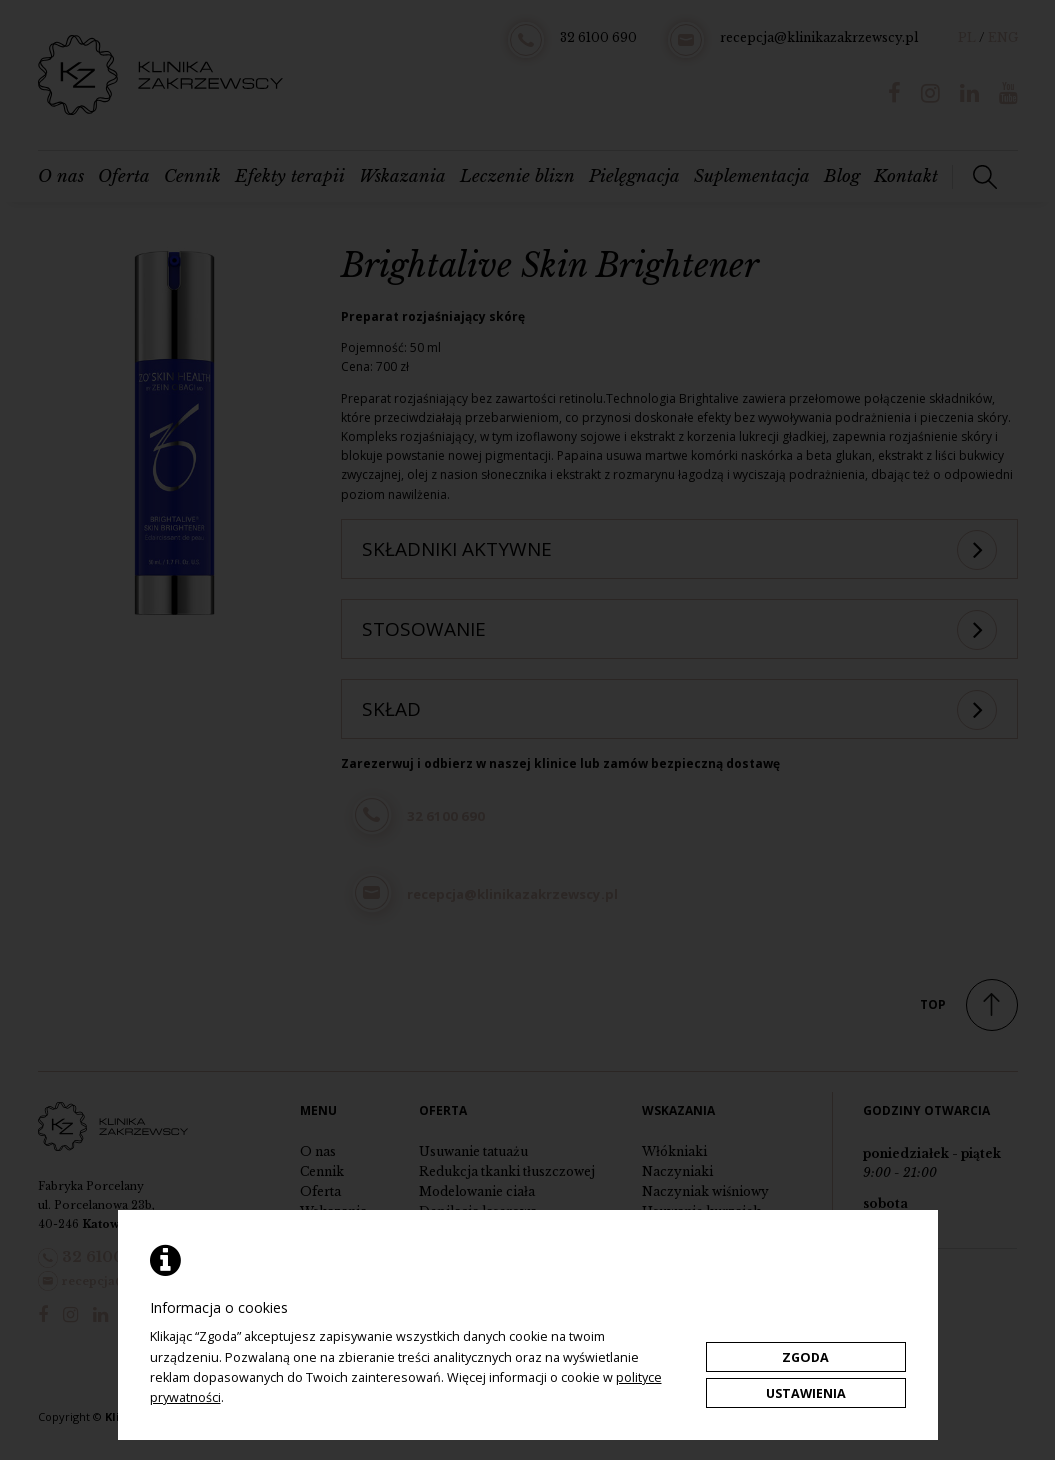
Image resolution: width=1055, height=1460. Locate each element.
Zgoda (805, 1357)
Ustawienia (806, 1393)
